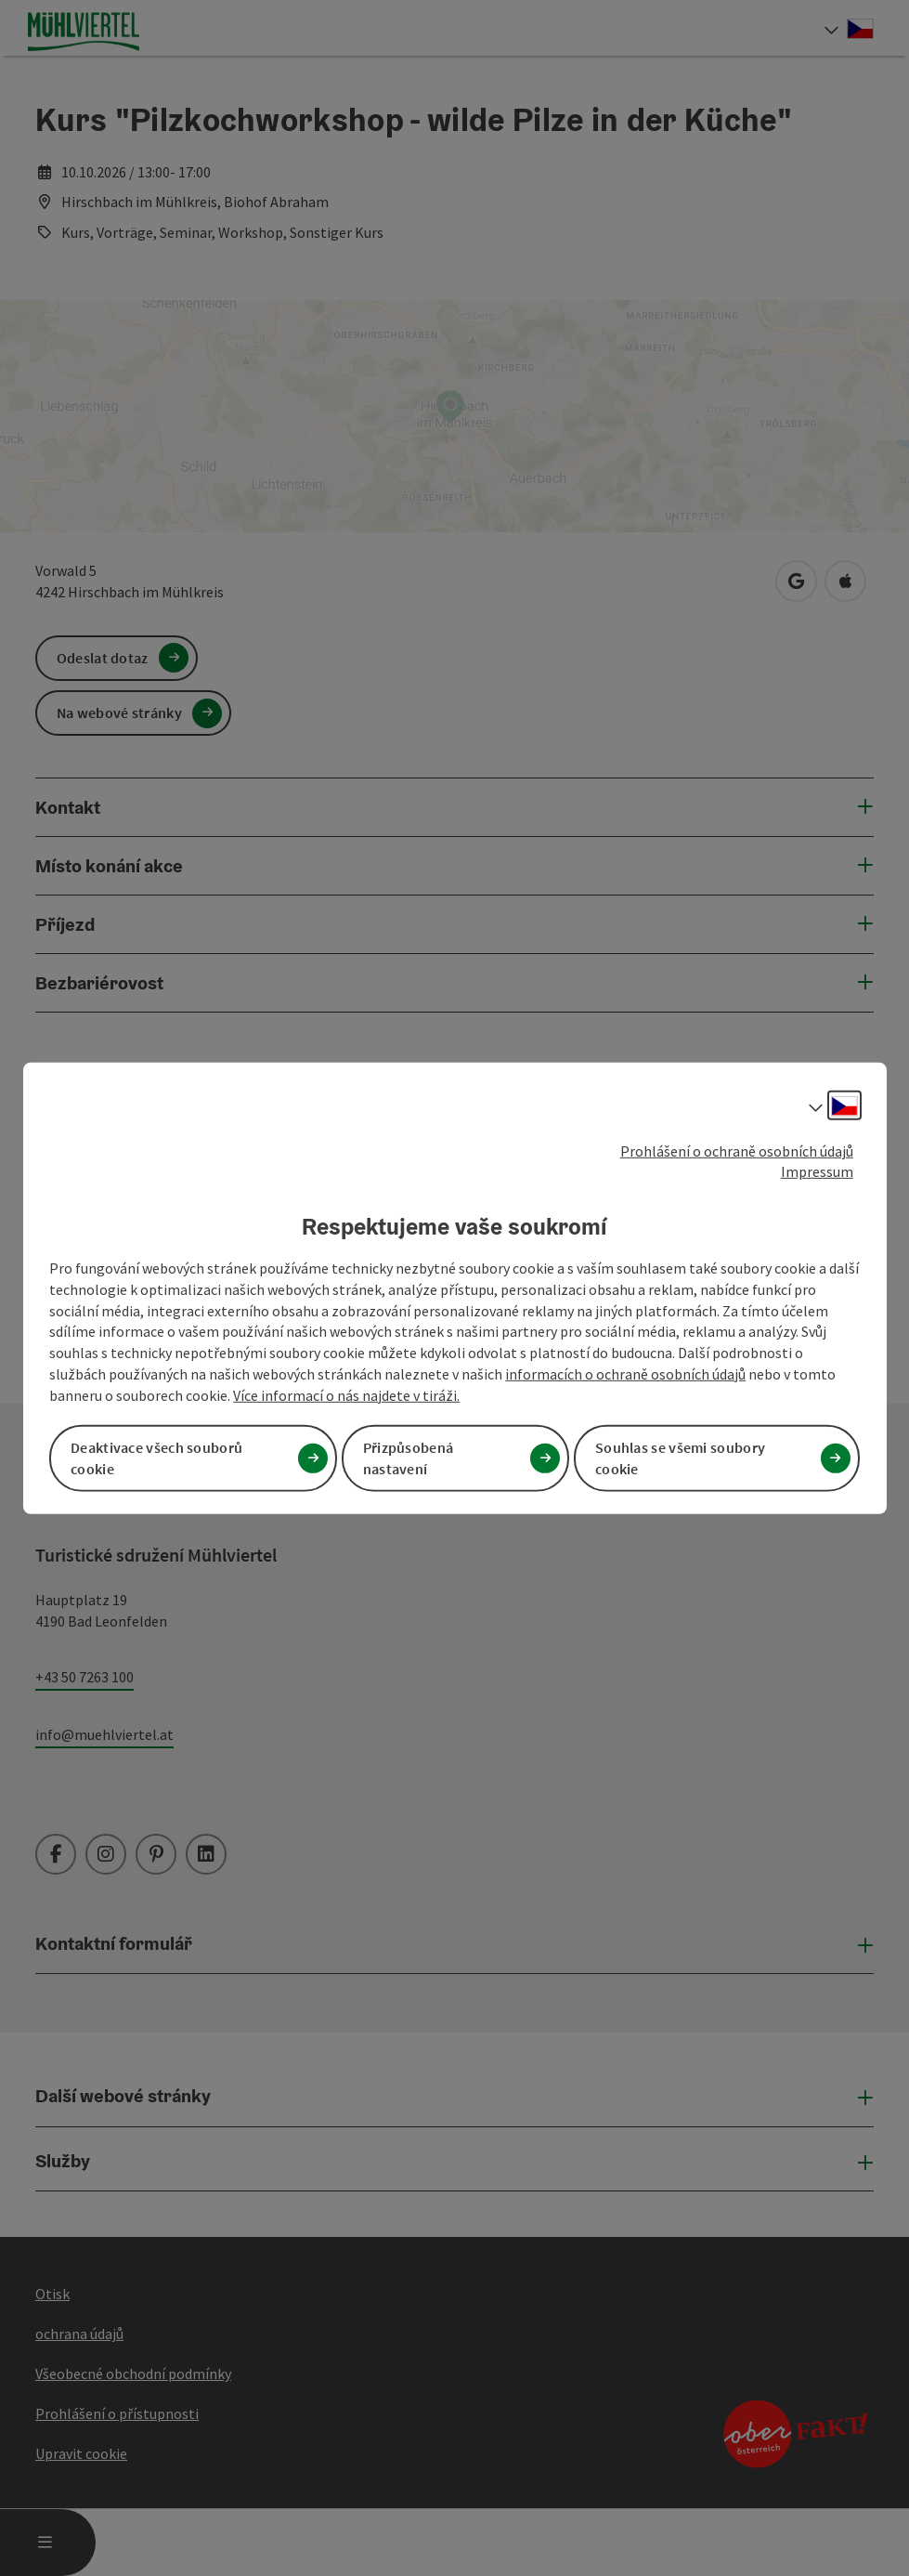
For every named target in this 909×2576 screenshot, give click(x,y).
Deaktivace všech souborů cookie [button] (156, 1458)
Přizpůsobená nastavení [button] (408, 1458)
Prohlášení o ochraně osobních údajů (736, 1150)
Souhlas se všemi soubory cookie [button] (680, 1458)
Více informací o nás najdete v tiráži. (346, 1395)
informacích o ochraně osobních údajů (625, 1374)
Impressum (817, 1171)
